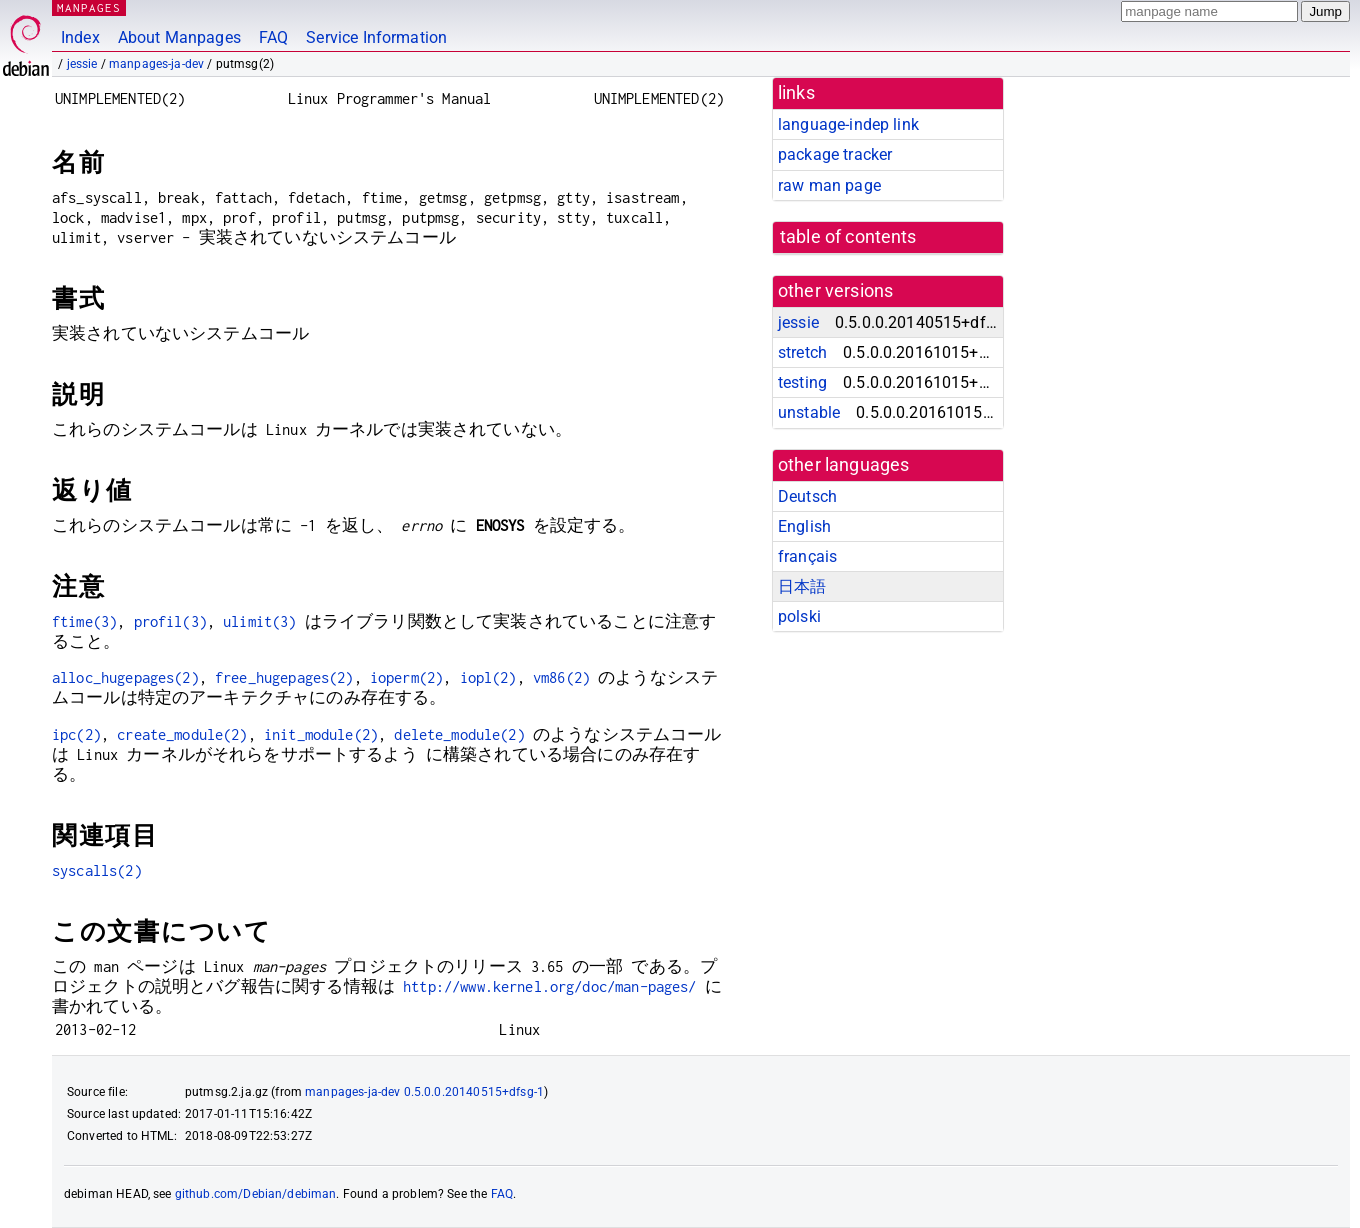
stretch (802, 352)
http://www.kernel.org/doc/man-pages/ (549, 986)
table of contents (848, 237)
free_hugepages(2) (284, 677)
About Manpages (179, 37)
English (804, 526)
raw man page (829, 185)
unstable (809, 412)
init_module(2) (321, 734)
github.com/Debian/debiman (256, 1194)
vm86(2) (561, 677)
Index (80, 37)
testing (802, 382)
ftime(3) (84, 621)
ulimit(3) (259, 621)
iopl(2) (488, 677)
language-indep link (848, 124)
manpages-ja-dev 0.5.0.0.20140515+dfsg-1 (424, 1092)
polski (799, 616)
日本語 (802, 586)
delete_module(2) (459, 734)
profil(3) (170, 621)
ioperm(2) (406, 677)
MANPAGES (89, 7)
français (807, 556)
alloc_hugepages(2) (125, 677)
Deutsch (807, 496)
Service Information (376, 37)
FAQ (273, 37)
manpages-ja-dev (156, 64)
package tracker (835, 154)
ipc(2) (76, 734)
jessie (82, 64)
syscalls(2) (97, 870)
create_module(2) (182, 734)
